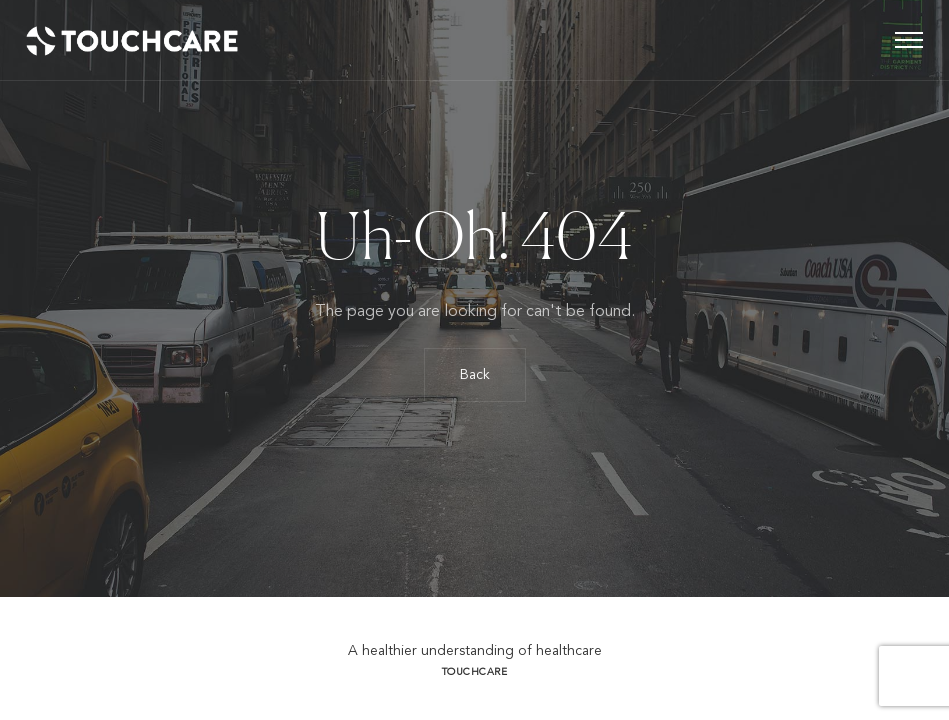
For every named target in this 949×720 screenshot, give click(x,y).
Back (475, 375)
